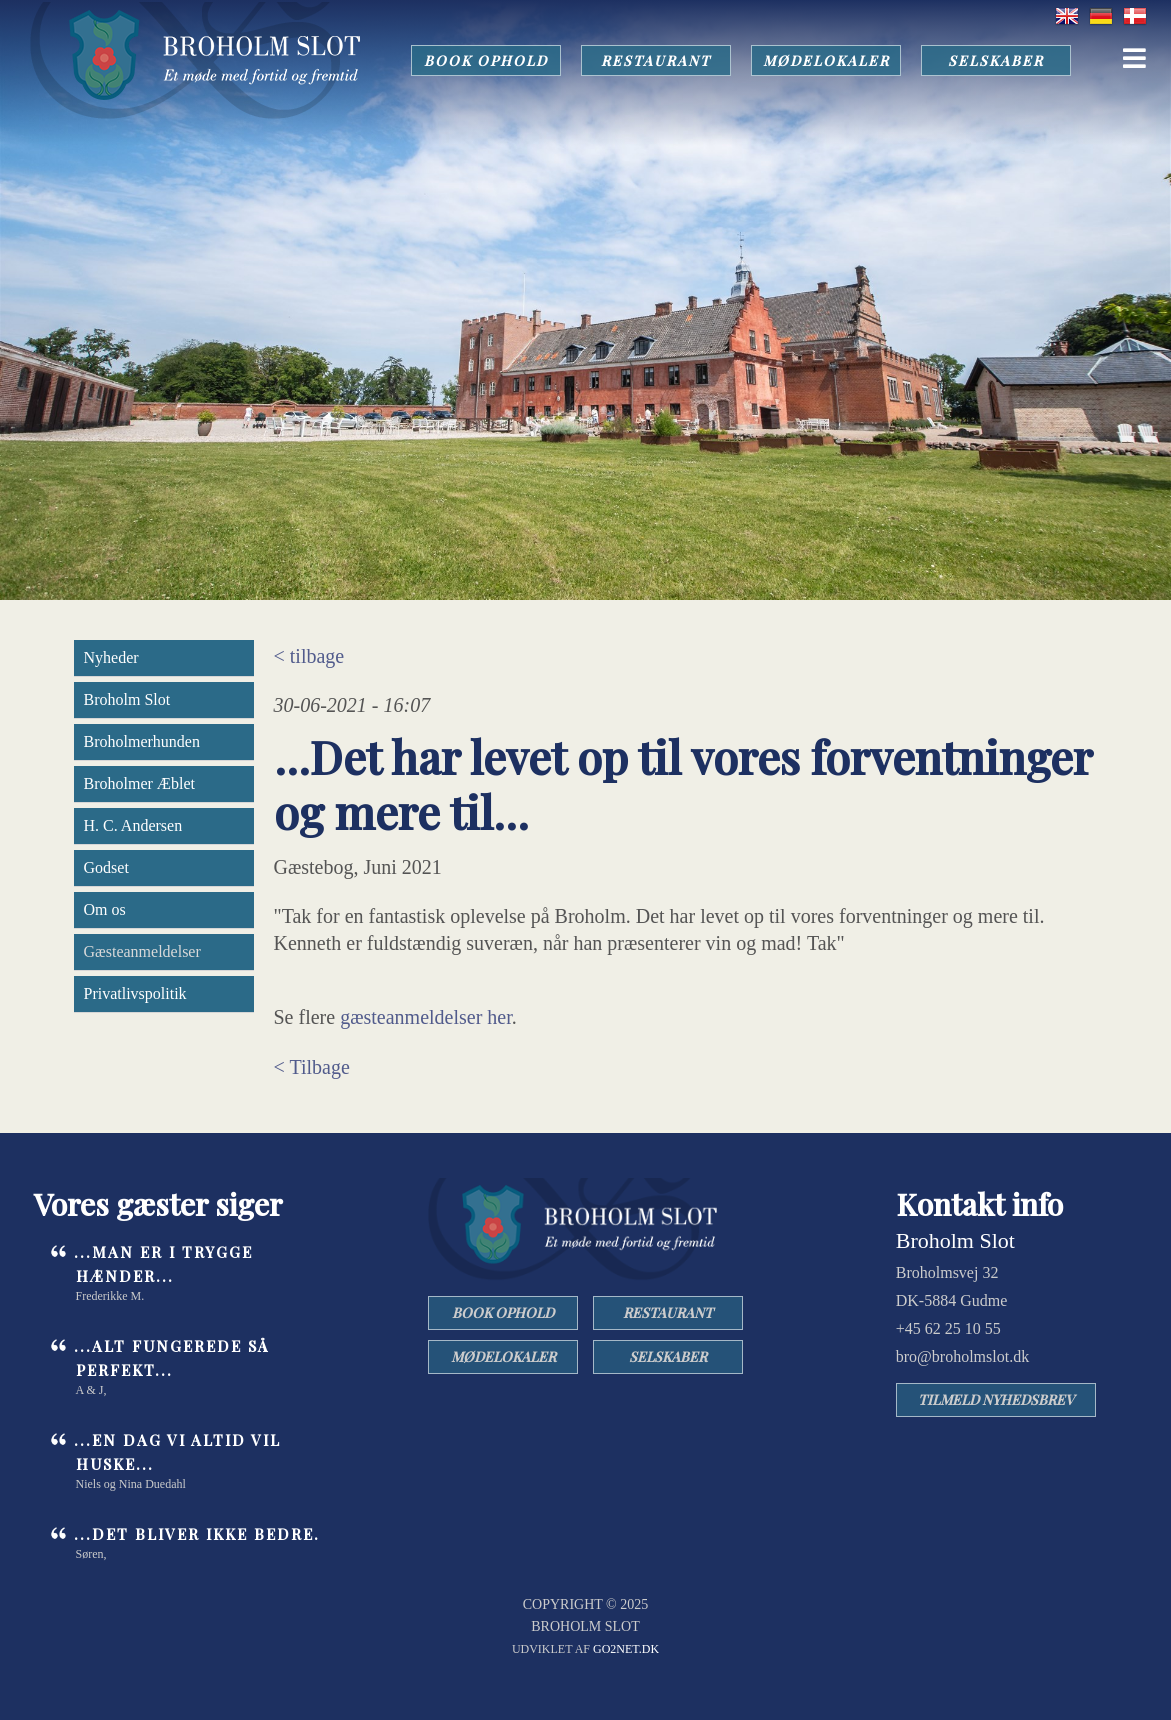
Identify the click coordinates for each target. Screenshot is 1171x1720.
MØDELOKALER (826, 60)
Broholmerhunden (142, 741)
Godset (106, 867)
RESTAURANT (656, 60)
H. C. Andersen (133, 825)
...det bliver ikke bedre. (197, 1534)
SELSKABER (996, 60)
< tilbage (309, 656)
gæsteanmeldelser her (426, 1017)
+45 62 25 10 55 (948, 1328)
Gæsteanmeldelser (142, 951)
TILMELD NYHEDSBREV (996, 1399)
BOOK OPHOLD (486, 60)
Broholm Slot (127, 699)
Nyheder (111, 657)
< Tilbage (312, 1067)
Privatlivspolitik (135, 993)
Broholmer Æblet (140, 783)
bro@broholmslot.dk (962, 1356)
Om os (105, 909)
